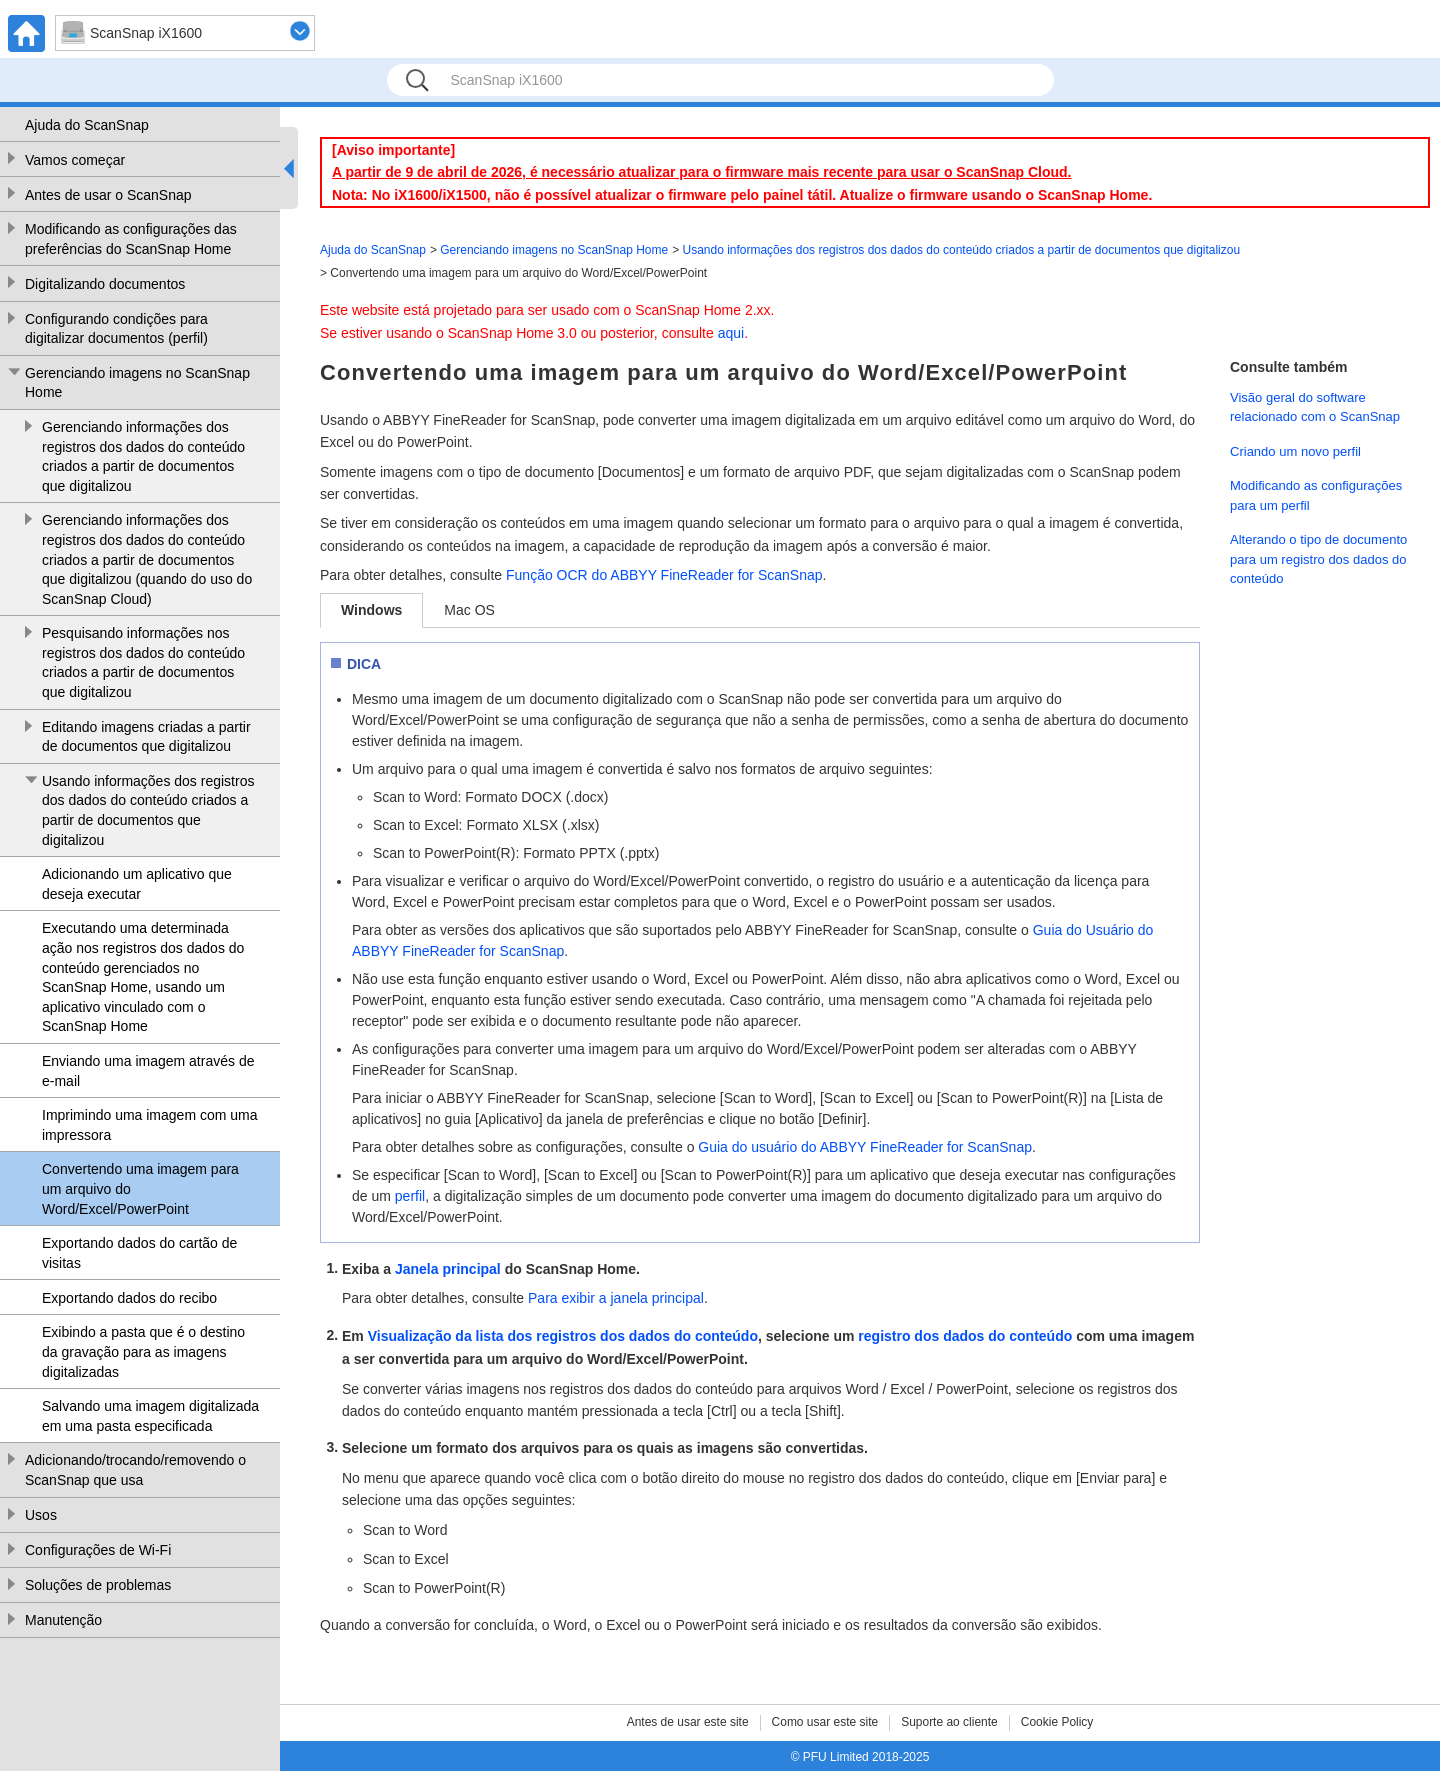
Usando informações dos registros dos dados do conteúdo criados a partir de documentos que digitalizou (148, 810)
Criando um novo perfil (1295, 451)
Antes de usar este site (688, 1722)
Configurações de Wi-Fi (98, 1550)
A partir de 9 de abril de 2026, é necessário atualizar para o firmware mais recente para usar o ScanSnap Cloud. (701, 172)
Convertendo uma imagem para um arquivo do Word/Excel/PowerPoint (140, 1188)
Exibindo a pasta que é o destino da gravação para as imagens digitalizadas (143, 1351)
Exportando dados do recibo (129, 1298)
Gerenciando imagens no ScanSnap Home (137, 383)
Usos (41, 1515)
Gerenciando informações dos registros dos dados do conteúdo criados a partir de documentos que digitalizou (143, 456)
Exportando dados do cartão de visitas (139, 1253)
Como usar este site (825, 1722)
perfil (410, 1196)
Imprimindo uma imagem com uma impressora (150, 1125)
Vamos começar (75, 160)
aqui (731, 333)
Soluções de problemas (98, 1585)
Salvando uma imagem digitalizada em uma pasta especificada (150, 1416)
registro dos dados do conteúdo (965, 1336)
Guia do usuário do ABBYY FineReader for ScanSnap (865, 1147)
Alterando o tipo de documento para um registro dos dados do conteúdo (1318, 559)
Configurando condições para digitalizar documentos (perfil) (116, 329)
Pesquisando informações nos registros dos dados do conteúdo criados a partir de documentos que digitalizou (143, 662)
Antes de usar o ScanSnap (108, 195)
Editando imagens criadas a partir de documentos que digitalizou (146, 737)
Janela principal (448, 1269)
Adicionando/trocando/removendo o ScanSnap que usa (135, 1470)
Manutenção (63, 1620)
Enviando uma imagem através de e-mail (148, 1071)
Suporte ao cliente (949, 1722)
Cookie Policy (1057, 1722)
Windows (371, 610)
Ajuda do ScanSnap (87, 125)
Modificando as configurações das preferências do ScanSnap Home (131, 239)
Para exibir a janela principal (616, 1298)
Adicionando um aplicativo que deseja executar (137, 884)
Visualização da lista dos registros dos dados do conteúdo (563, 1336)
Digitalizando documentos (105, 284)
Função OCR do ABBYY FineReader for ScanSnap (664, 575)
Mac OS (469, 610)
